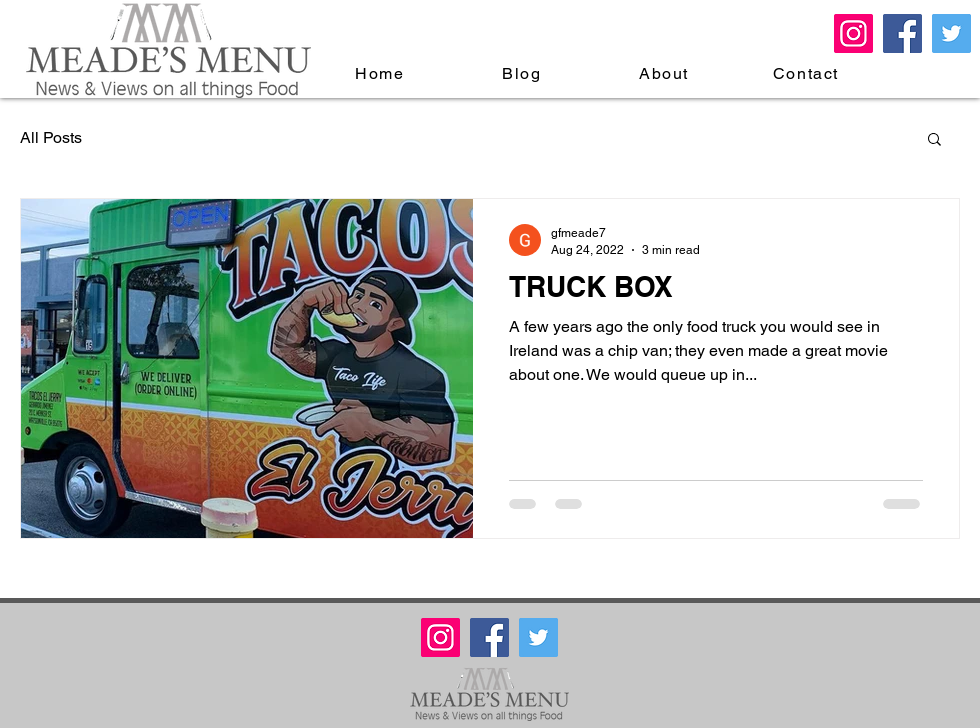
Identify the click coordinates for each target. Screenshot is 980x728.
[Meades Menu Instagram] (853, 33)
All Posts (51, 137)
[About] (666, 73)
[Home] (382, 73)
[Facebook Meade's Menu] (902, 33)
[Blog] (524, 73)
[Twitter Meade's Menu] (951, 33)
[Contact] (808, 73)
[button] (934, 140)
